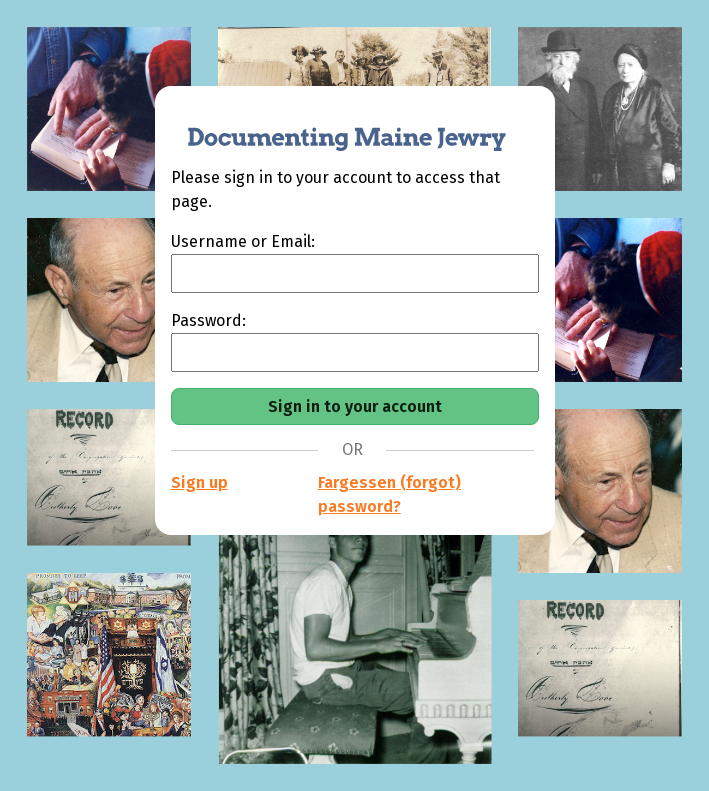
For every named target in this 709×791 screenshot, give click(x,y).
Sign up (199, 482)
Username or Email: (243, 241)
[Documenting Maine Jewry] (336, 126)
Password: (208, 320)
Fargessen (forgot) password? (389, 494)
